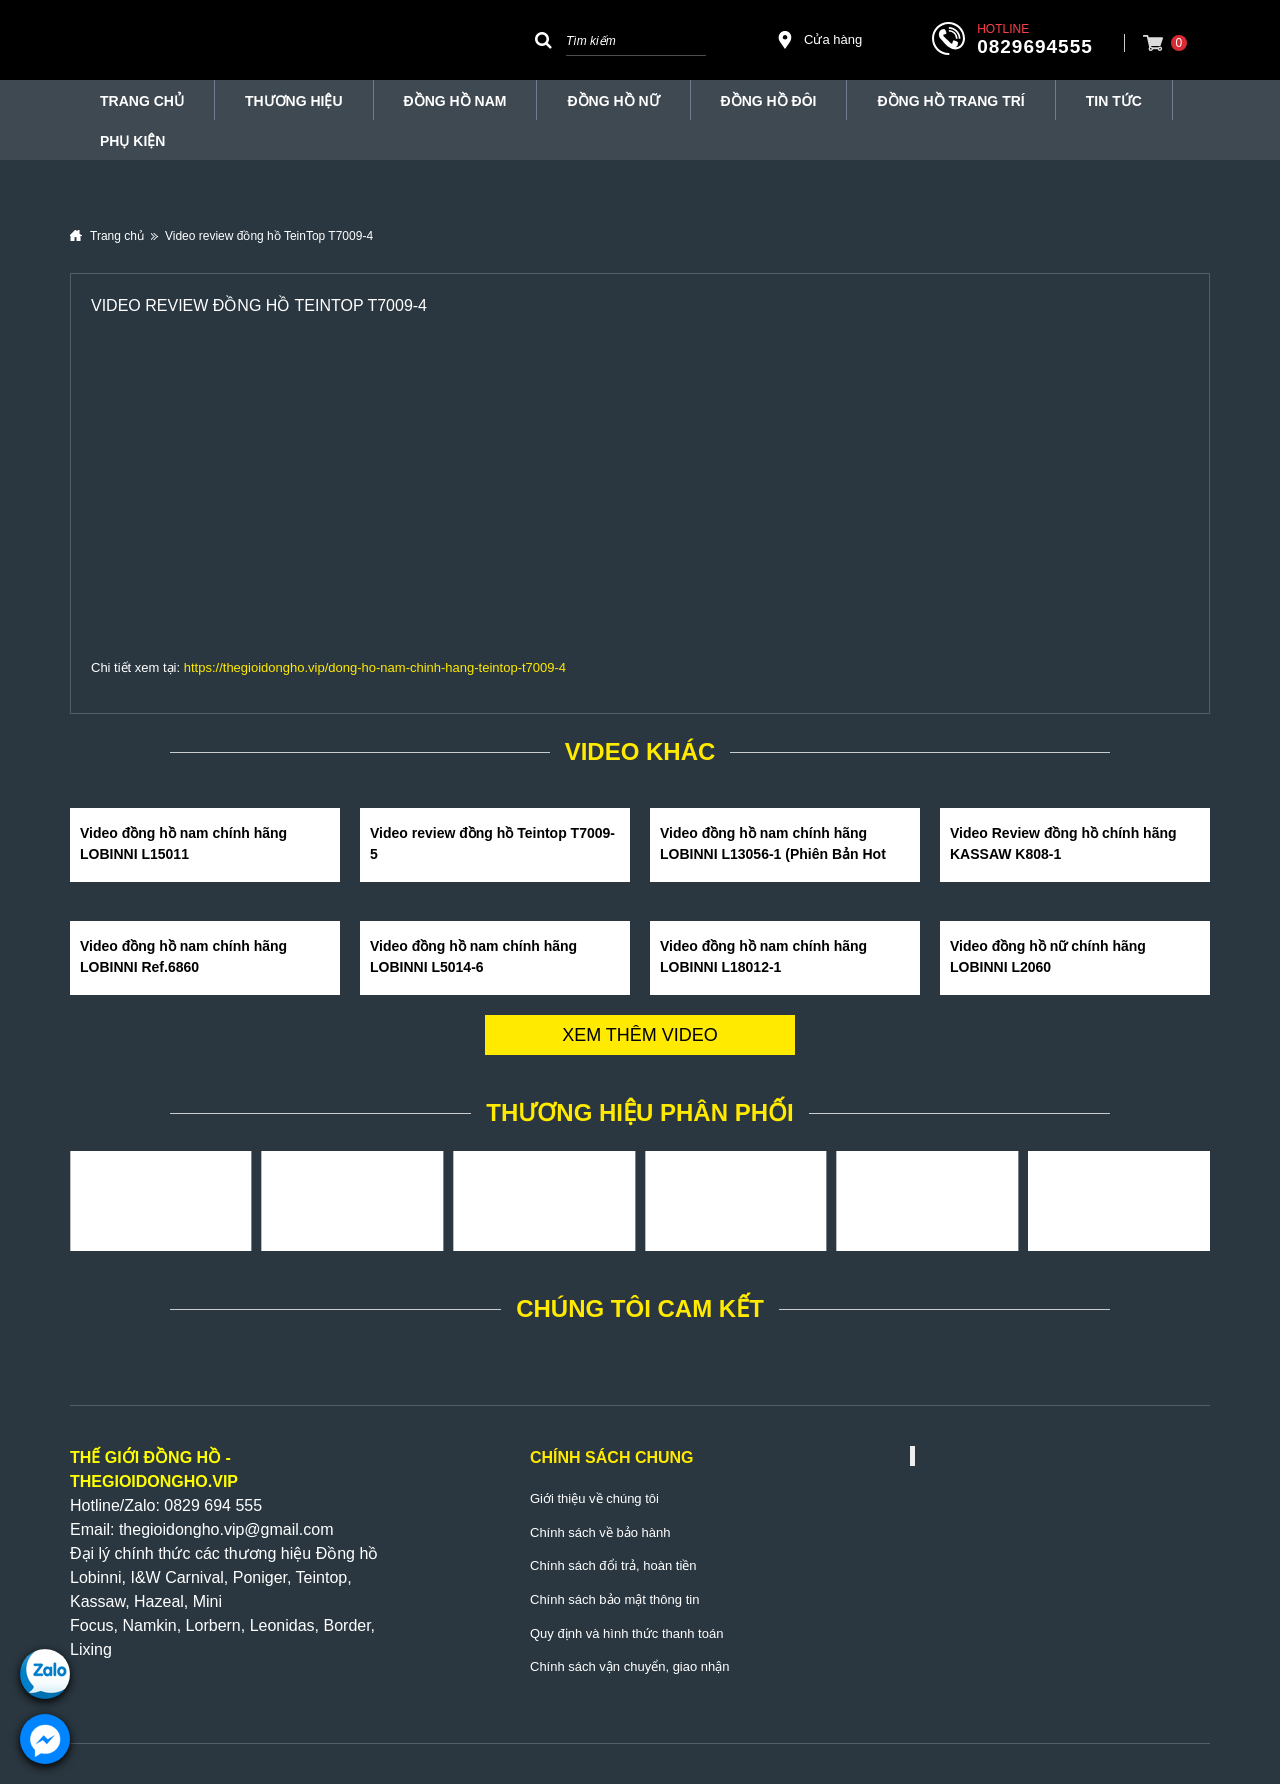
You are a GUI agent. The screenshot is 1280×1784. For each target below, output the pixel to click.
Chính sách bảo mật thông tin (614, 1599)
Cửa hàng (819, 40)
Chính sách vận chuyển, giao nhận (630, 1666)
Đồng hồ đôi (769, 101)
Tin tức (1114, 101)
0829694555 (1035, 46)
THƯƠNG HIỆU (294, 101)
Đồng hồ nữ (613, 101)
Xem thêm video (640, 1035)
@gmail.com (288, 1529)
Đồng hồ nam (455, 101)
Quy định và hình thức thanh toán (626, 1633)
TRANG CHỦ (142, 101)
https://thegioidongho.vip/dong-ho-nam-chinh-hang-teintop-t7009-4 (375, 667)
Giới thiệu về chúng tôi (594, 1498)
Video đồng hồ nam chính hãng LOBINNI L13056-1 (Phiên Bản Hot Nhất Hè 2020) (773, 854)
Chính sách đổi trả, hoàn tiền (613, 1565)
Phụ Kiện (132, 141)
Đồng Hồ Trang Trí (950, 101)
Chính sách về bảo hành (600, 1532)
